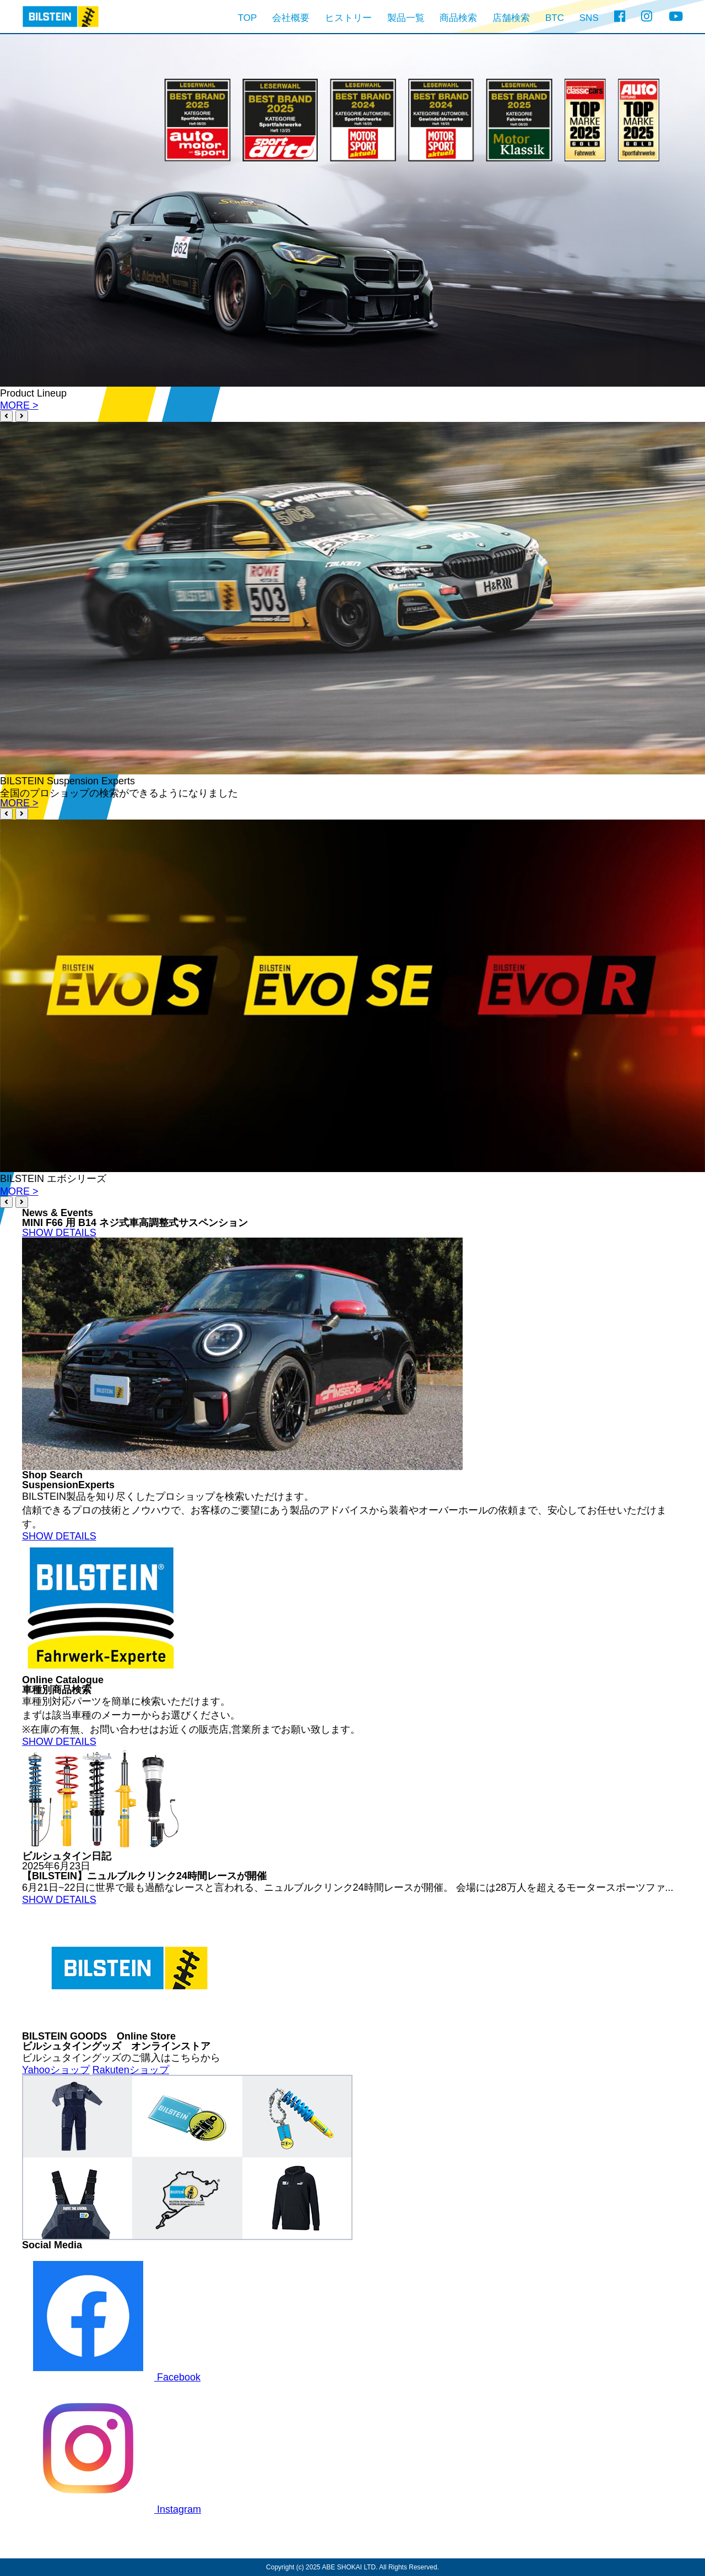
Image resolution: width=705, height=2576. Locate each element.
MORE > (19, 405)
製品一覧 (406, 18)
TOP (247, 18)
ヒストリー (348, 18)
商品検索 (458, 18)
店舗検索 (511, 18)
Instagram (111, 2509)
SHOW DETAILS (59, 1232)
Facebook (111, 2377)
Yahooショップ (56, 2069)
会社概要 (291, 18)
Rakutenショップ (131, 2069)
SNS (589, 18)
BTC (554, 18)
